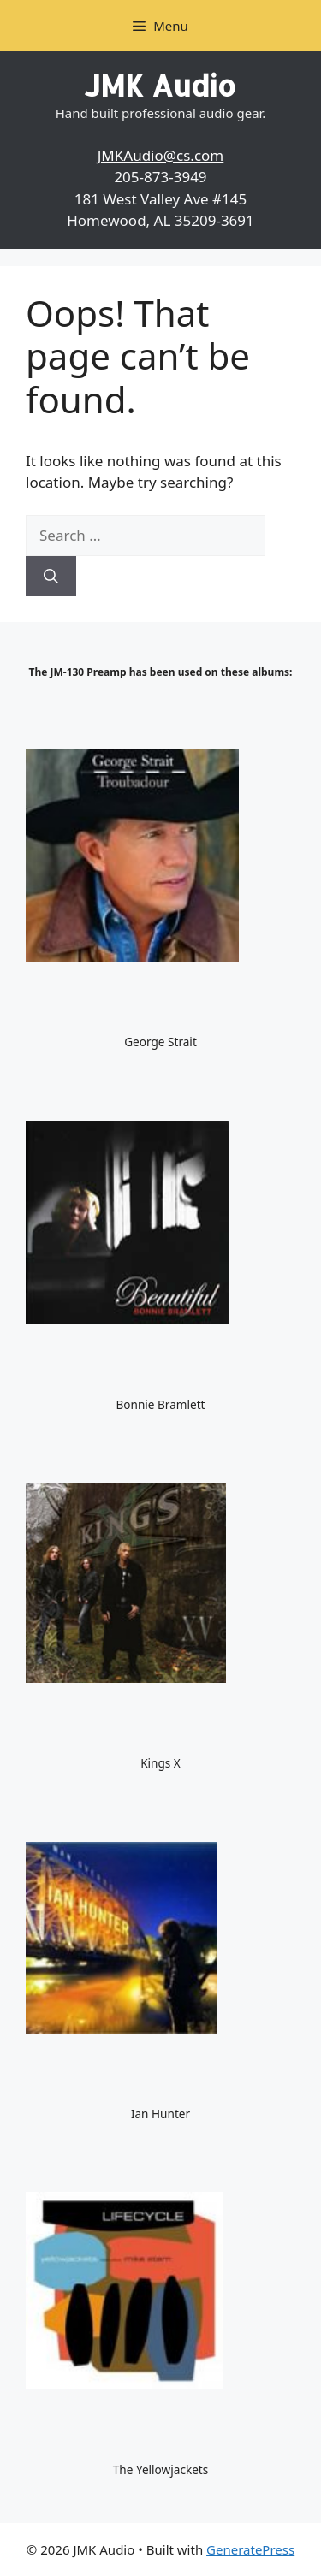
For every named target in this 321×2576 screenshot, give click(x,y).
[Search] (51, 576)
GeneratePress (250, 2549)
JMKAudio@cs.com (161, 155)
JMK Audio (160, 85)
